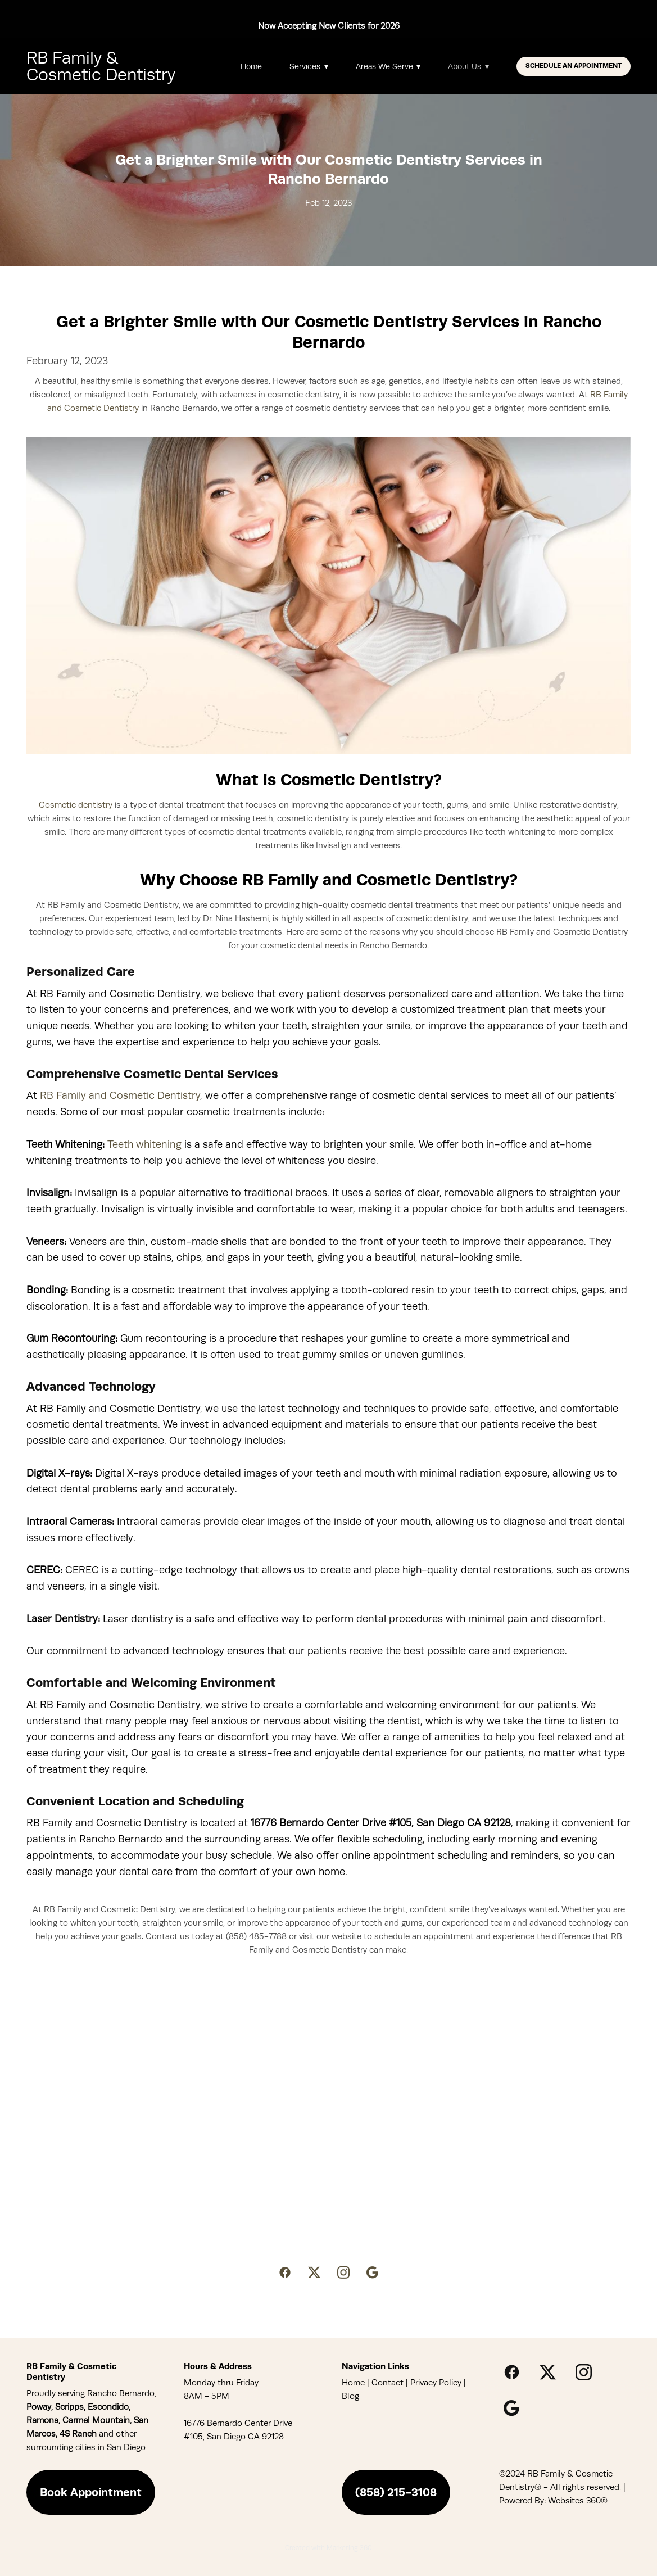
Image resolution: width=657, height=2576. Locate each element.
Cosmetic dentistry (75, 804)
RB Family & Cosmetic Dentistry (100, 66)
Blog (350, 2396)
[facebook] (285, 2273)
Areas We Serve (388, 66)
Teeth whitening (144, 1144)
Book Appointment (91, 2492)
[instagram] (343, 2273)
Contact (387, 2382)
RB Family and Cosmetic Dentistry (120, 1095)
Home (251, 66)
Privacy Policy (435, 2382)
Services (308, 66)
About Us (468, 66)
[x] (314, 2273)
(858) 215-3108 (396, 2492)
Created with (328, 2548)
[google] (373, 2273)
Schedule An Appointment (573, 66)
